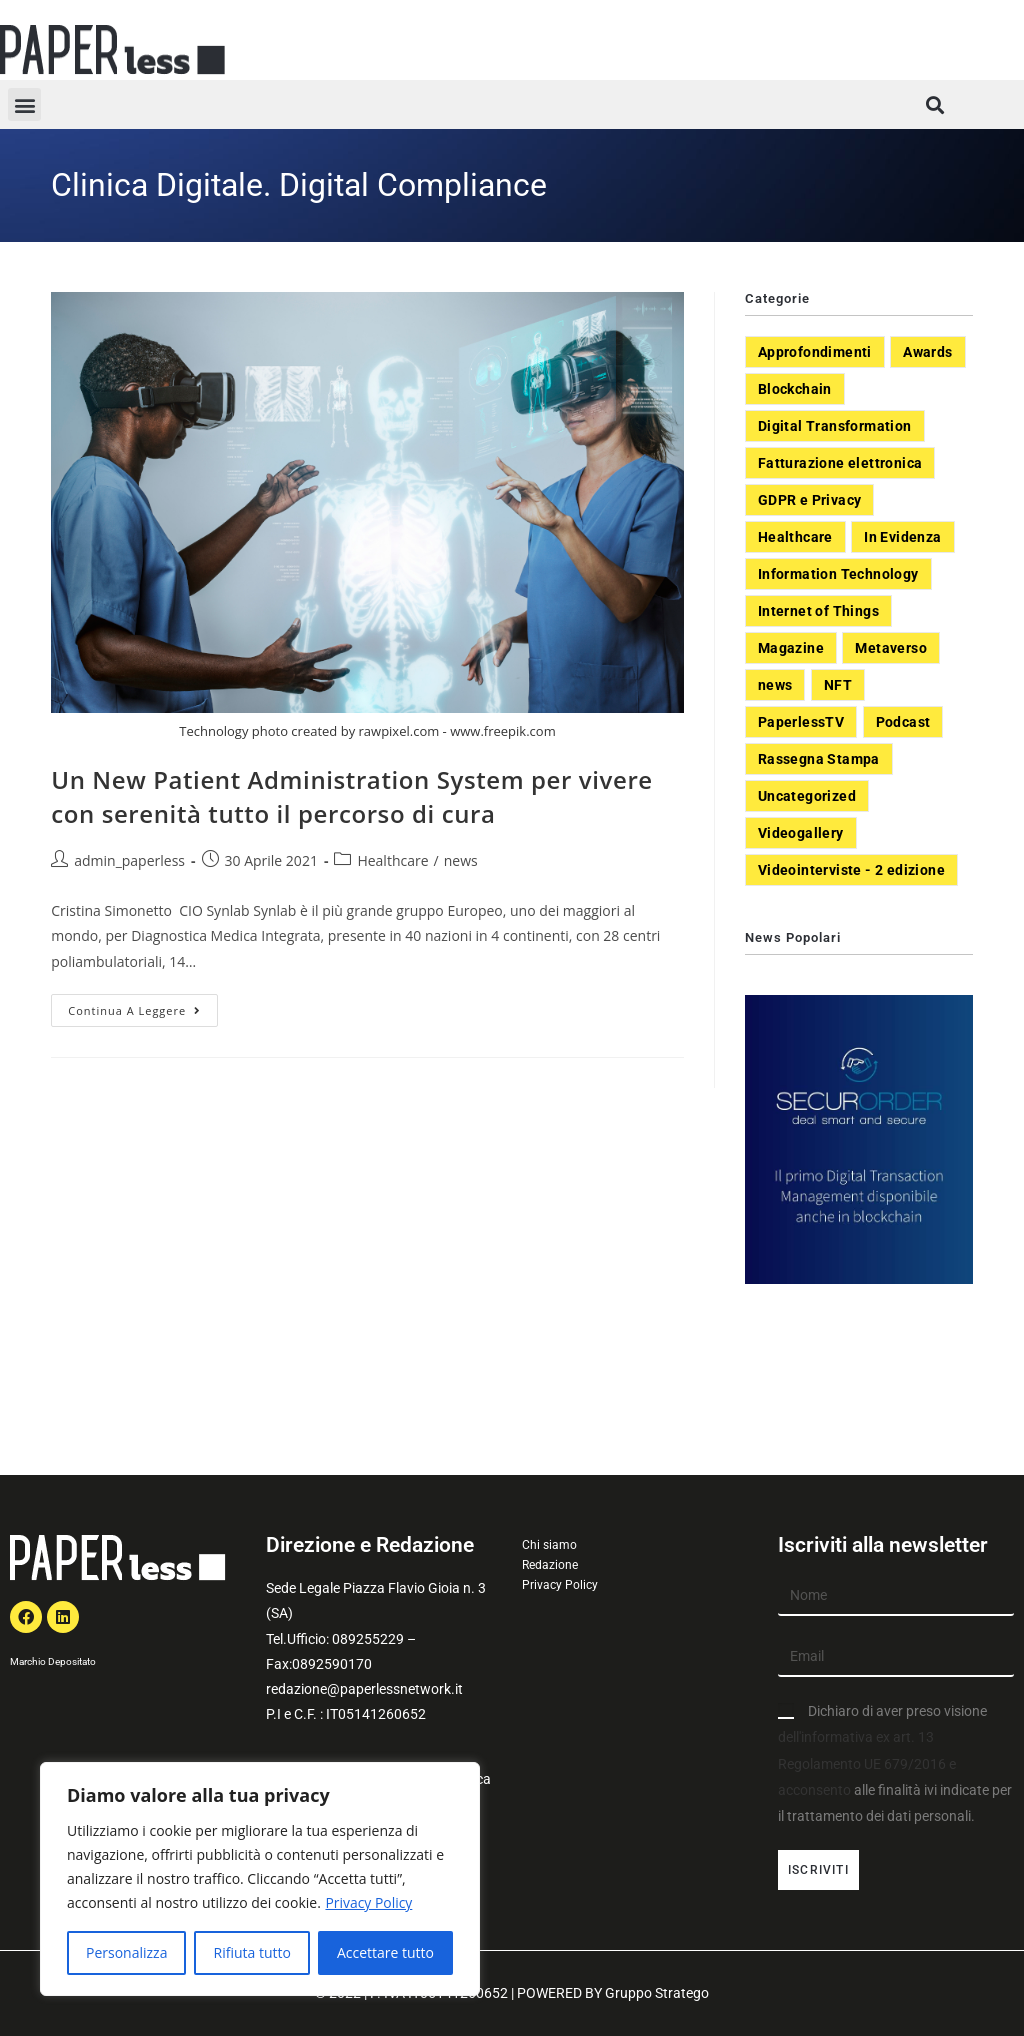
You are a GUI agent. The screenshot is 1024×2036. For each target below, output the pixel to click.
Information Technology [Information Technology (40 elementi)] (838, 574)
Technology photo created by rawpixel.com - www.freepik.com (367, 731)
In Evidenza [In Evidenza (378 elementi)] (902, 537)
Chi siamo (549, 1545)
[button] (24, 104)
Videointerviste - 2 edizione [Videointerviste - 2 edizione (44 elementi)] (851, 870)
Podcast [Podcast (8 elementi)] (903, 722)
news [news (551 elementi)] (775, 685)
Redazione (550, 1565)
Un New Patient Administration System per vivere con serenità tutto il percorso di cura (352, 796)
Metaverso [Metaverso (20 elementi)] (891, 648)
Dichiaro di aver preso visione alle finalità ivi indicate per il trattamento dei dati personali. (895, 1763)
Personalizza (126, 1952)
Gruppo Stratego (657, 1993)
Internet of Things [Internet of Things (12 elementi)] (818, 611)
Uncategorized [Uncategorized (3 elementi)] (807, 796)
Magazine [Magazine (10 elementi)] (791, 648)
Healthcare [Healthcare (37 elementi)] (795, 537)
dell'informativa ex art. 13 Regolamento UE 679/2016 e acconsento (867, 1763)
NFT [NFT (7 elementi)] (838, 685)
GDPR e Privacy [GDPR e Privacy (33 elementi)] (810, 500)
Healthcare (392, 860)
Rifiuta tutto (251, 1952)
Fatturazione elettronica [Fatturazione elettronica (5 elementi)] (840, 463)
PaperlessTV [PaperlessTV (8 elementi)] (801, 722)
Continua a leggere (143, 1006)
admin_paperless (129, 860)
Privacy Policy (368, 1902)
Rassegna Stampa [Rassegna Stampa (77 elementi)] (819, 759)
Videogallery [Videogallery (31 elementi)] (801, 833)
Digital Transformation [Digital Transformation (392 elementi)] (835, 426)
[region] (260, 1879)
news (461, 860)
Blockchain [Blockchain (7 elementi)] (795, 389)
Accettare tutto (385, 1952)
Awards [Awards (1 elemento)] (927, 352)
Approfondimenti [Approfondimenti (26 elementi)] (815, 352)
